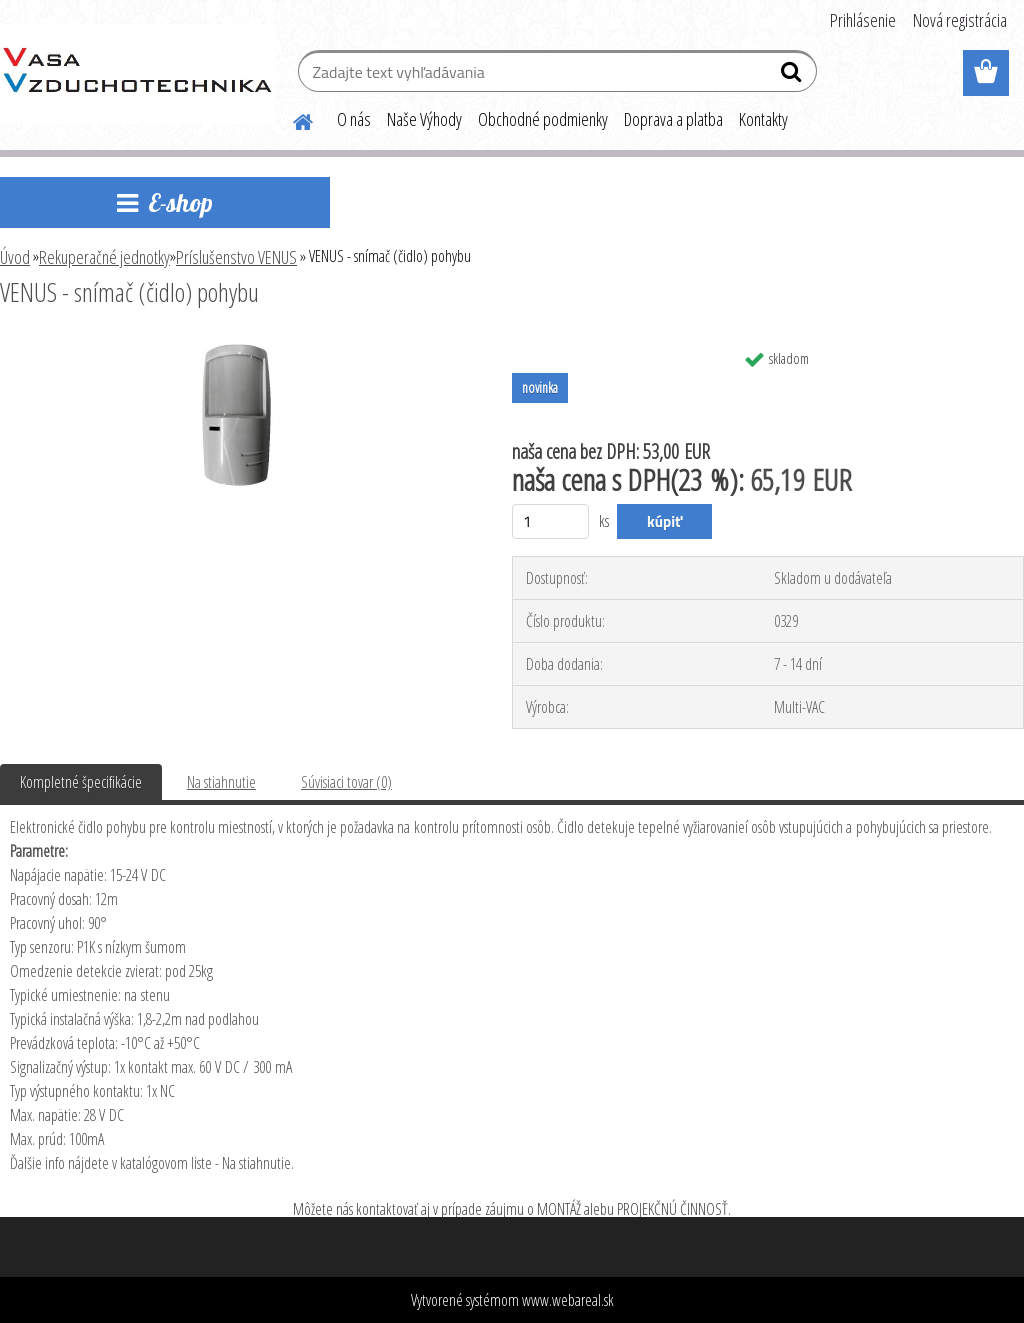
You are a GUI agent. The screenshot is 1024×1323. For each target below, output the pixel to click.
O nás (354, 119)
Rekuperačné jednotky (104, 257)
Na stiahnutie (221, 782)
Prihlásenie (863, 20)
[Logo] (137, 74)
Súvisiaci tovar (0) (346, 782)
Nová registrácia (960, 20)
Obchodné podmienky (543, 119)
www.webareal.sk (568, 1300)
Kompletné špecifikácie (81, 782)
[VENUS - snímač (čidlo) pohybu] (238, 347)
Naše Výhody (424, 119)
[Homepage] (291, 119)
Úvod (15, 257)
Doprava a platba (673, 119)
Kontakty (763, 119)
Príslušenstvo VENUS (236, 257)
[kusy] (550, 521)
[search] (793, 76)
